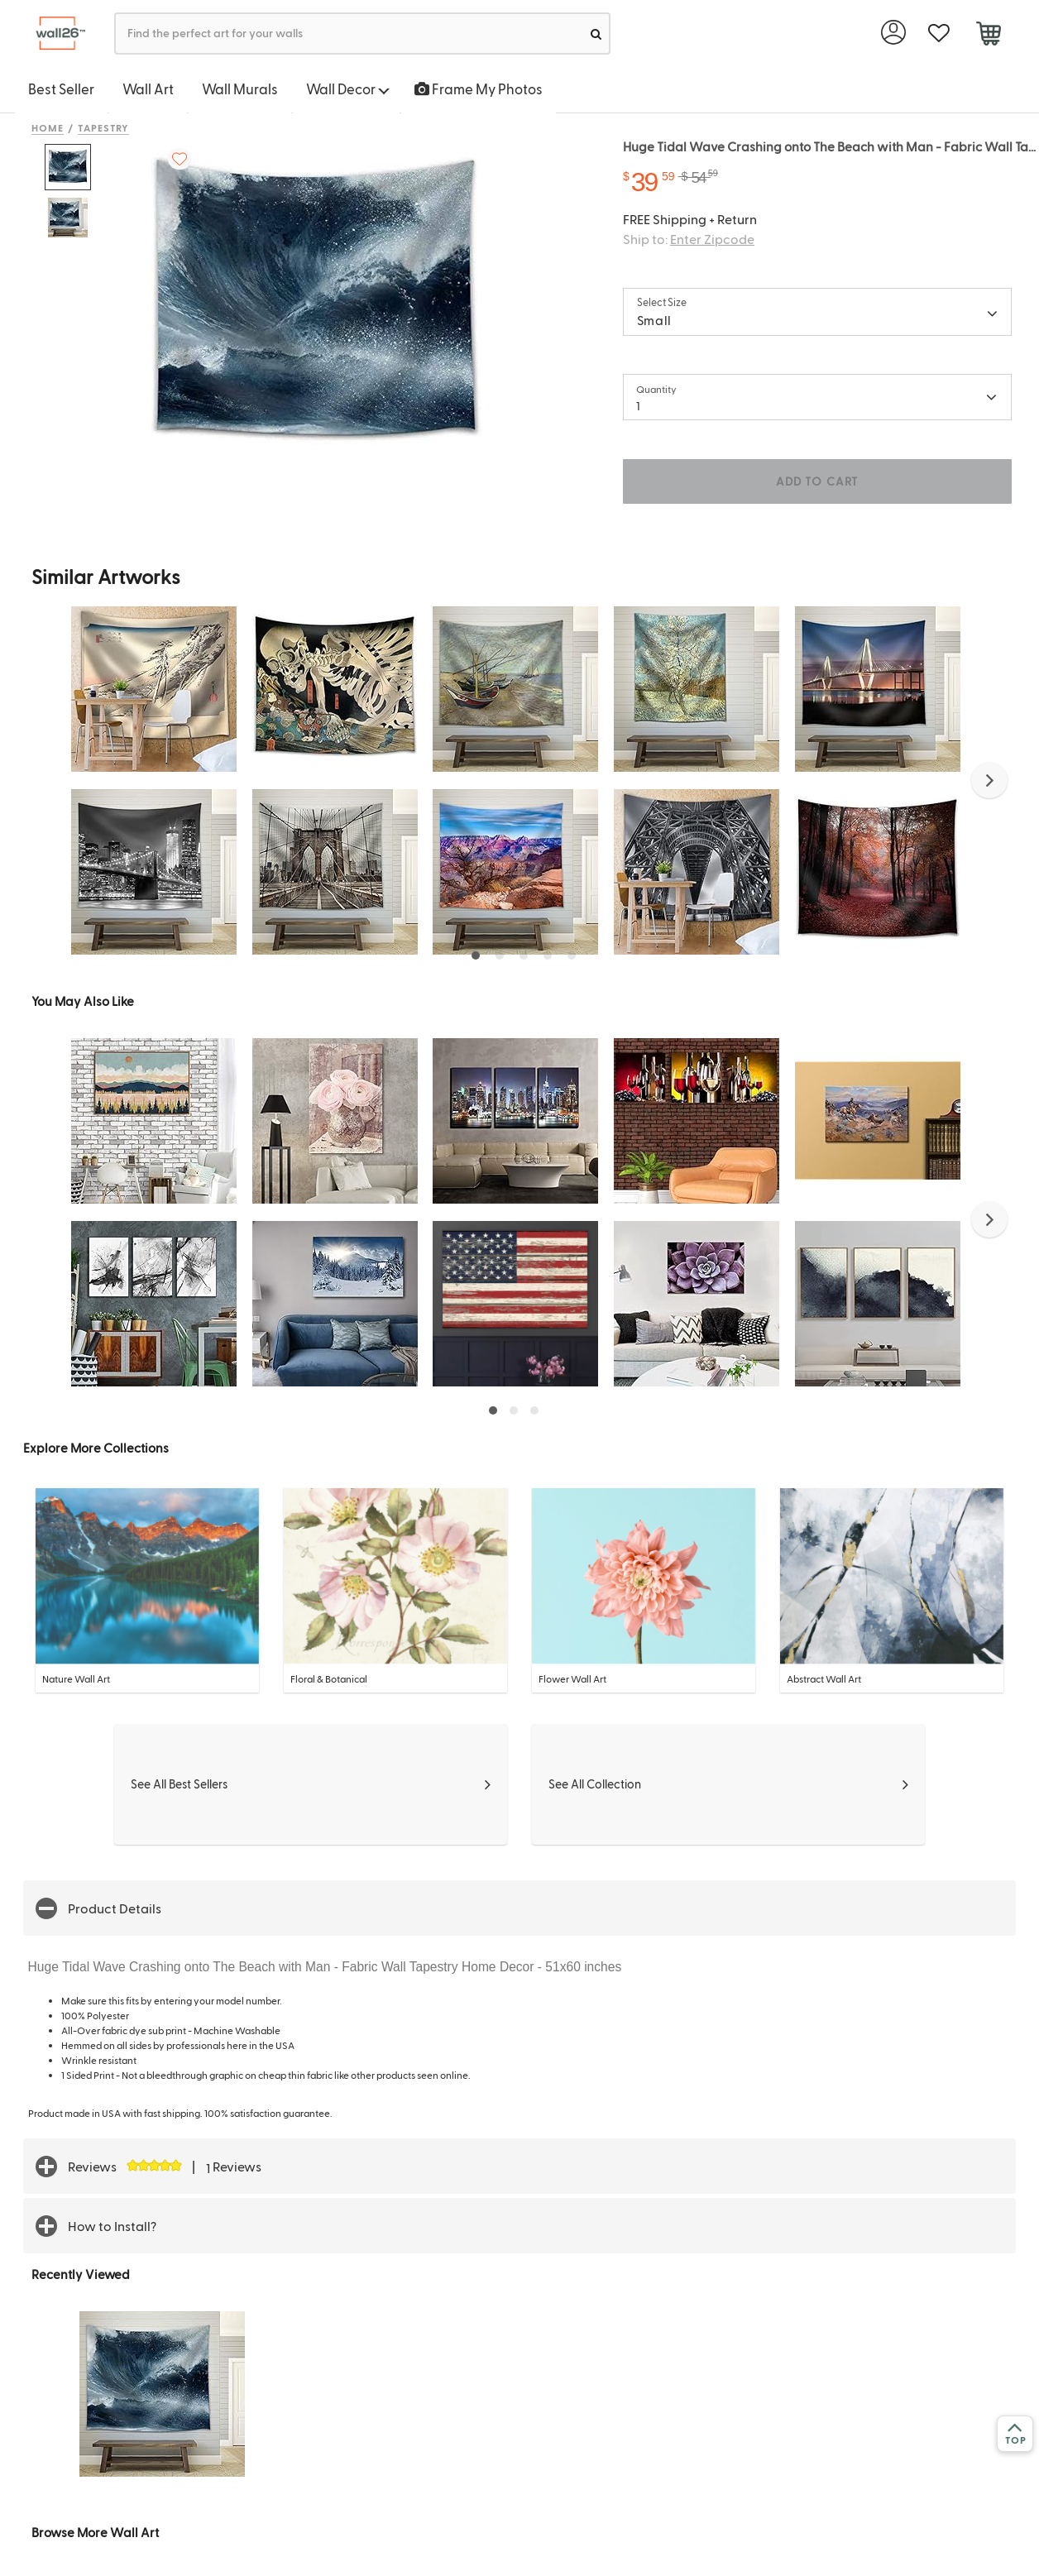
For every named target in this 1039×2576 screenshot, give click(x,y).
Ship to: (688, 239)
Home (47, 127)
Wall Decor (348, 88)
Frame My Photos (478, 88)
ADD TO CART (817, 481)
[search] (596, 33)
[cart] (988, 35)
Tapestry (104, 127)
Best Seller (61, 88)
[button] (989, 780)
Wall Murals (240, 88)
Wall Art (148, 88)
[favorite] (938, 33)
